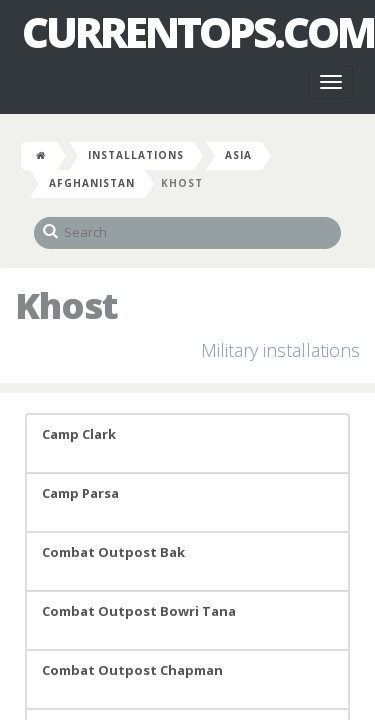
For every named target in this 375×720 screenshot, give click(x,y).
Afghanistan (92, 183)
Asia (238, 155)
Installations (136, 155)
